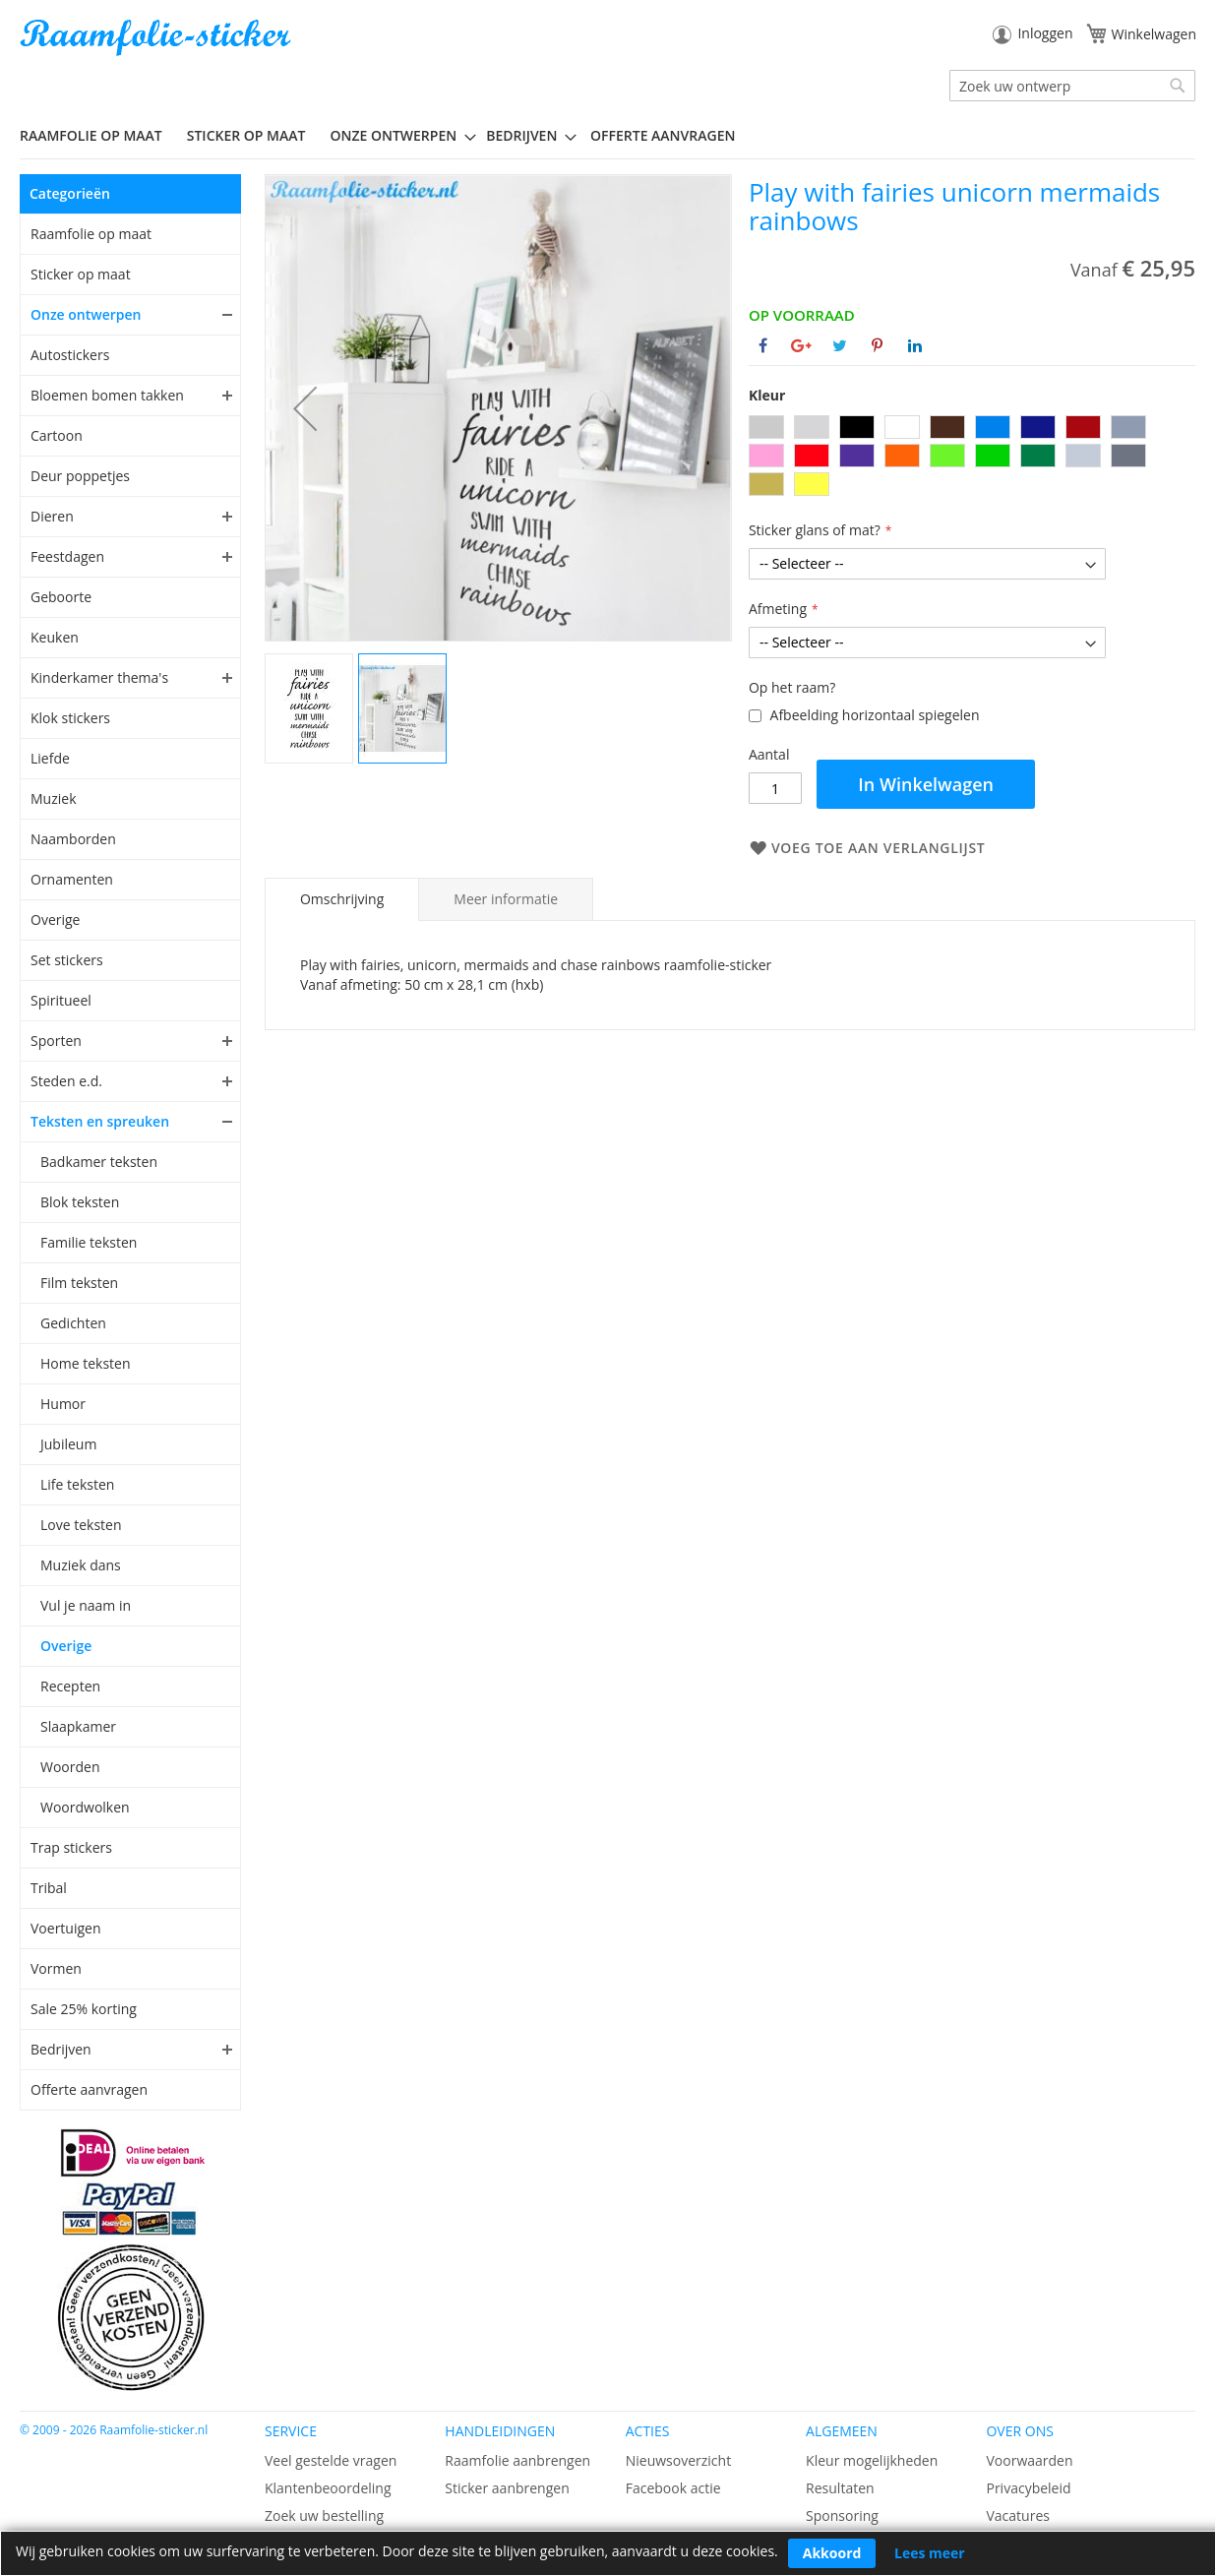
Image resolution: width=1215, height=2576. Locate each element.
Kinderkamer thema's (99, 677)
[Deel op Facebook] (763, 345)
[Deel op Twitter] (839, 345)
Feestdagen (67, 556)
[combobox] (1072, 85)
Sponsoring (842, 2515)
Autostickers (69, 354)
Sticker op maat (80, 274)
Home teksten (85, 1363)
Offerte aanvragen (89, 2089)
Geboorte (60, 596)
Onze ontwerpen (86, 314)
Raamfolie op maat (91, 233)
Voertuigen (65, 1928)
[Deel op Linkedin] (915, 345)
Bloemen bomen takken (107, 395)
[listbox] (972, 458)
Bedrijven (60, 2049)
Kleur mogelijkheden (872, 2460)
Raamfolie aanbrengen (517, 2460)
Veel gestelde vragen (330, 2460)
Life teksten (77, 1484)
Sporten (56, 1040)
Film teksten (79, 1282)
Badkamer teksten (98, 1161)
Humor (63, 1403)
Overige (55, 919)
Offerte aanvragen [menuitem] (662, 135)
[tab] (342, 899)
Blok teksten (79, 1202)
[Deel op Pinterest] (877, 345)
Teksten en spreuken (99, 1121)
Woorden (70, 1766)
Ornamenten (71, 879)
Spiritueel (60, 1000)
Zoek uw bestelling (324, 2515)
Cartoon (56, 435)
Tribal (48, 1887)
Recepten (70, 1686)
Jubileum (68, 1444)
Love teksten (81, 1524)
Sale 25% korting (83, 2008)
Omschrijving (342, 898)
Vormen (56, 1968)
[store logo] (157, 38)
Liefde (50, 758)
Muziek (53, 798)
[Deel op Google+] (801, 345)
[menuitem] (98, 135)
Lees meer (929, 2553)
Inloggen (1044, 33)
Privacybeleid (1028, 2488)
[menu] (607, 135)
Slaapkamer (78, 1726)
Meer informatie (506, 898)
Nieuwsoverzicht (678, 2460)
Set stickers (66, 960)
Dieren (52, 516)
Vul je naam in (85, 1605)
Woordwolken (85, 1807)
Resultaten (840, 2488)
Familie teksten (88, 1242)
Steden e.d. (66, 1081)
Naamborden (73, 838)
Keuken (54, 637)
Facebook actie (673, 2488)
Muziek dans (80, 1565)
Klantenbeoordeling (328, 2488)
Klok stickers (70, 717)
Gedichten (73, 1323)
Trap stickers (71, 1847)
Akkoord (832, 2553)
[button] (305, 408)
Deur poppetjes (80, 475)
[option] (766, 427)
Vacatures (1017, 2515)
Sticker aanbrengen (507, 2488)
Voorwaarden (1029, 2460)
